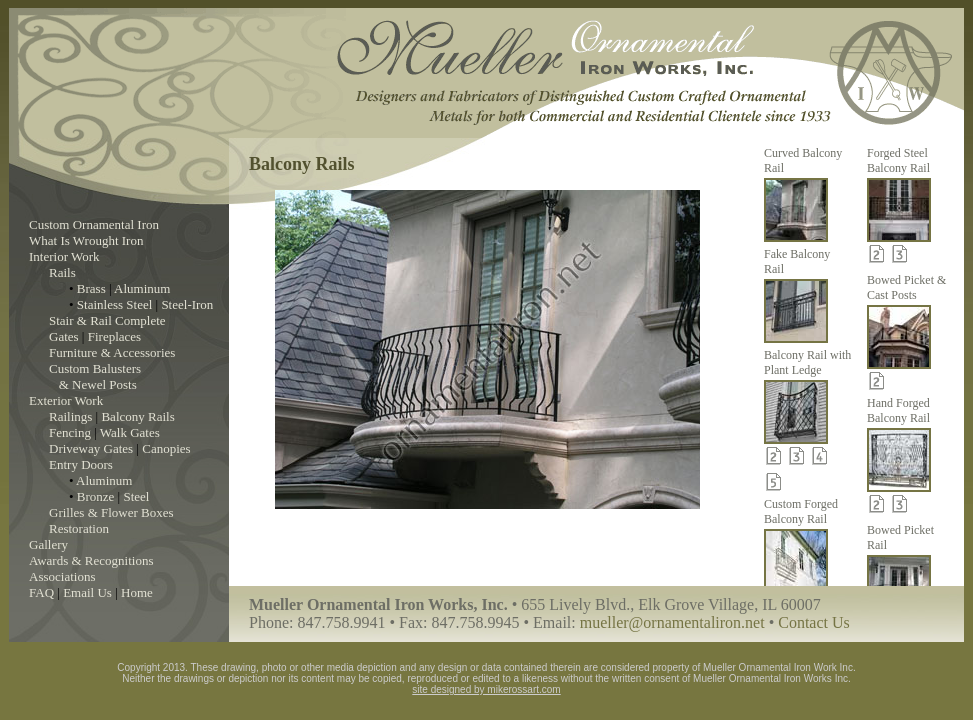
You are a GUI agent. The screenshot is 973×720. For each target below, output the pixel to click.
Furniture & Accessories (112, 352)
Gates (64, 336)
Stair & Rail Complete (107, 320)
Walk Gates (130, 432)
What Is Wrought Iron (86, 240)
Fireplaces (114, 336)
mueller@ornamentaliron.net (672, 622)
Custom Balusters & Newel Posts (95, 376)
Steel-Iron (187, 304)
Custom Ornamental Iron (94, 224)
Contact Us (814, 622)
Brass (91, 288)
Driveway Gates (91, 448)
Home (137, 592)
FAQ (41, 592)
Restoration (79, 528)
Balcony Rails (137, 416)
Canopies (166, 448)
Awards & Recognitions (91, 560)
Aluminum (142, 288)
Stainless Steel (114, 304)
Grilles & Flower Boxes (111, 512)
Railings (70, 416)
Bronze (96, 496)
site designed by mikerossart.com (486, 689)
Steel (136, 496)
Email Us (87, 592)
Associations (62, 576)
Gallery (48, 544)
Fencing (70, 432)
